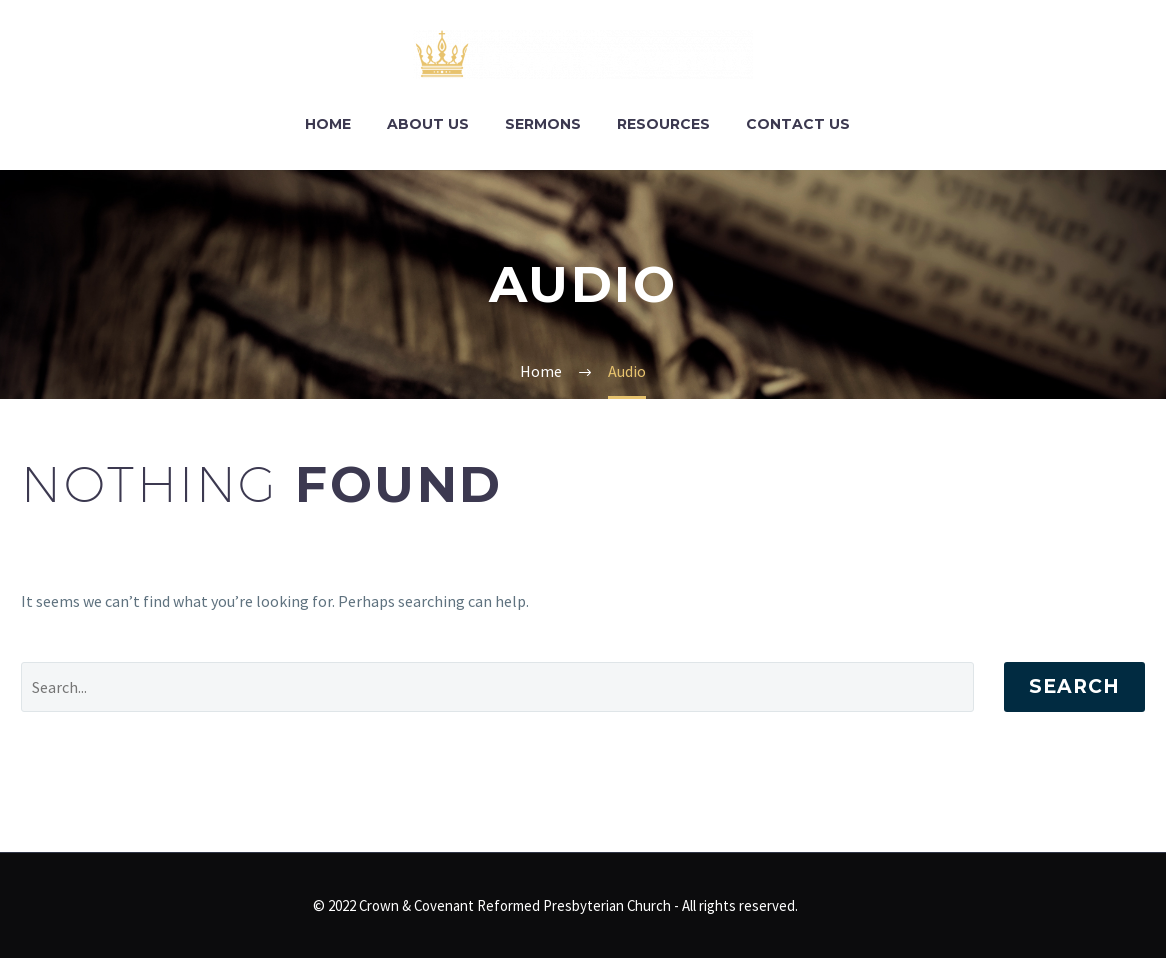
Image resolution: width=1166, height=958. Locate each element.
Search (1074, 686)
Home (328, 124)
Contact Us (798, 124)
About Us (428, 124)
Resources (663, 124)
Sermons (543, 124)
